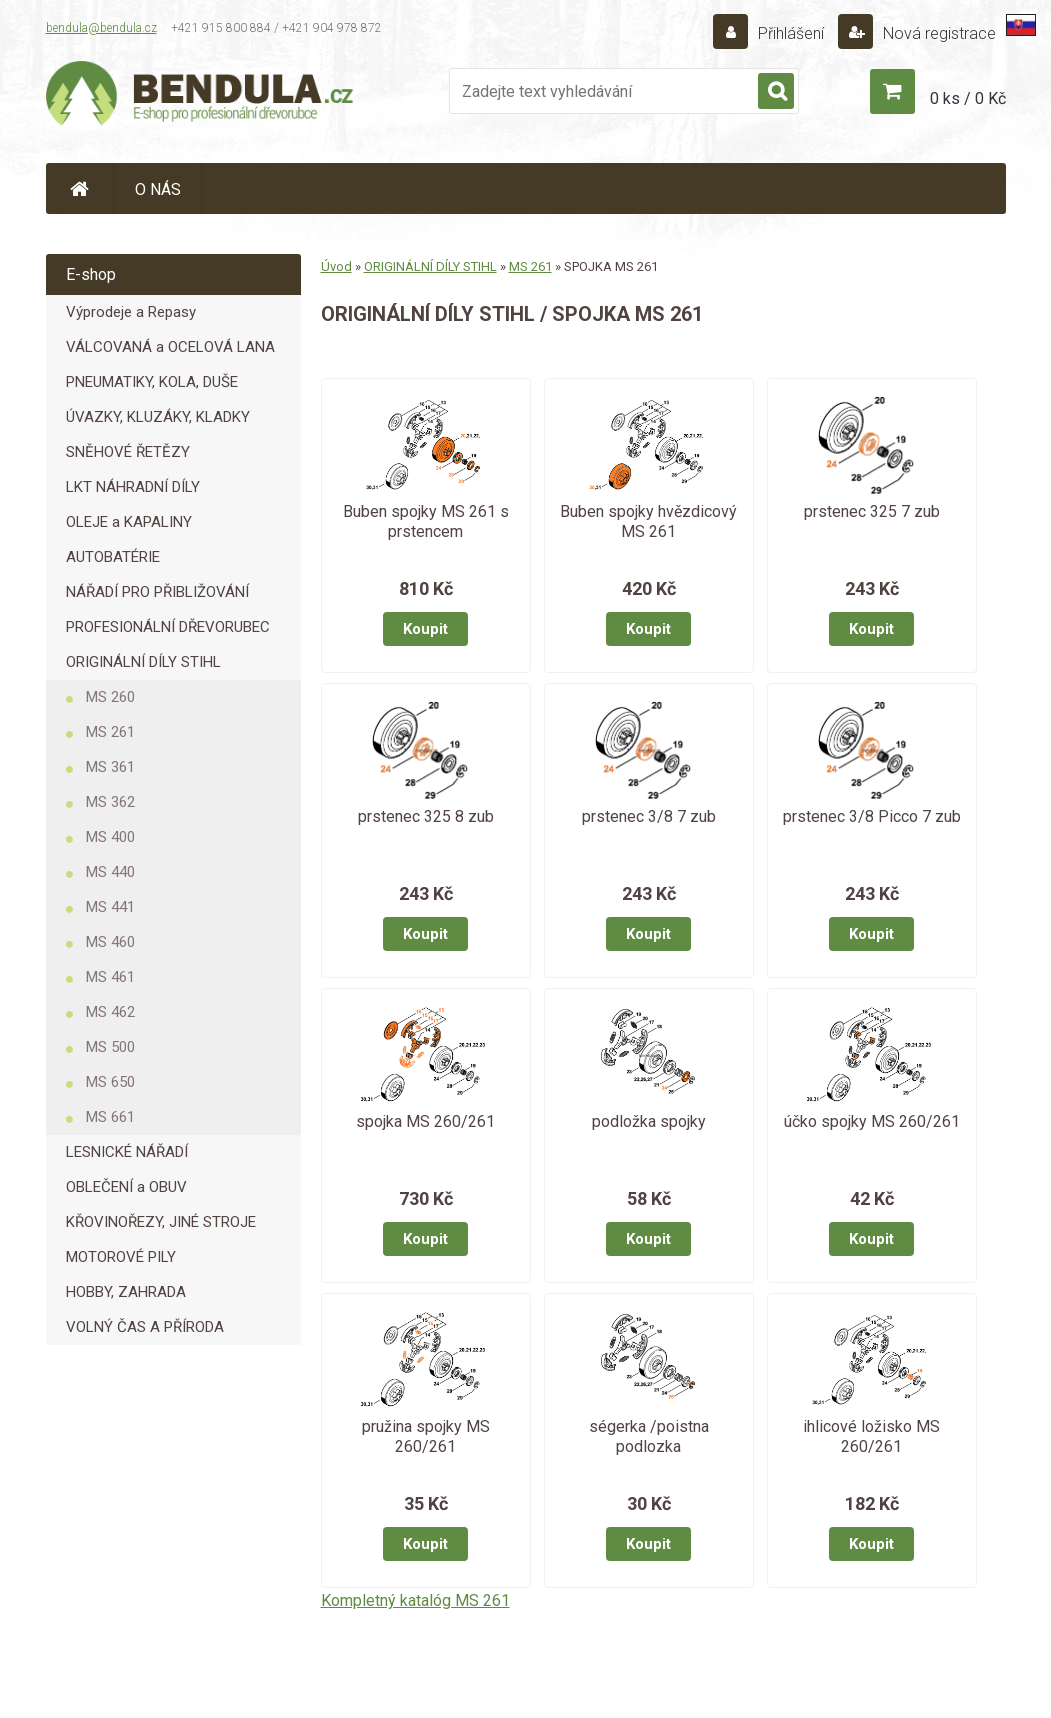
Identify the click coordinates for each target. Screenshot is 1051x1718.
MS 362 (110, 802)
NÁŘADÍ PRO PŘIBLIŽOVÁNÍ (157, 592)
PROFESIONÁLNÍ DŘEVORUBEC (168, 627)
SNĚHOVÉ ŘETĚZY (128, 452)
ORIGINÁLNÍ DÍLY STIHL (143, 662)
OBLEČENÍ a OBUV (126, 1187)
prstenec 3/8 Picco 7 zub (872, 816)
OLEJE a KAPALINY (129, 522)
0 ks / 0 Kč (968, 98)
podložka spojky (649, 1121)
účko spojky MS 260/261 (872, 1121)
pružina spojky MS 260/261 (426, 1436)
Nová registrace (937, 33)
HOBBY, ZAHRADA (126, 1292)
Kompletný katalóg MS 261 (415, 1600)
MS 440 (110, 872)
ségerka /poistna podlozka (649, 1436)
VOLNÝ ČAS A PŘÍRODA (145, 1327)
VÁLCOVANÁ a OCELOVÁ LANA (170, 347)
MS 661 (110, 1117)
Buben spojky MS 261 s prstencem (426, 521)
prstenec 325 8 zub (426, 816)
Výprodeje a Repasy (131, 312)
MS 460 (110, 942)
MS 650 (110, 1082)
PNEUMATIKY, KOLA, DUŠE (152, 382)
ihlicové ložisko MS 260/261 (871, 1436)
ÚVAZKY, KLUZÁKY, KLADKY (158, 417)
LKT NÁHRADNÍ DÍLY (133, 487)
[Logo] (201, 96)
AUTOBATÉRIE (113, 557)
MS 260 (110, 697)
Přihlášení (791, 33)
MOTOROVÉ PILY (121, 1257)
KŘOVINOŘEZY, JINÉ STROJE (161, 1222)
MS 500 (110, 1047)
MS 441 (110, 907)
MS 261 (110, 732)
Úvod (336, 266)
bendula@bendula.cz (101, 28)
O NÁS (158, 189)
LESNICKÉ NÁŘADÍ (127, 1152)
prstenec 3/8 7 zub (649, 816)
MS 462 (110, 1012)
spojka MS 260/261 (425, 1121)
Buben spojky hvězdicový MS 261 (648, 521)
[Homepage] (80, 188)
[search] (776, 92)
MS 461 (110, 977)
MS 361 (110, 767)
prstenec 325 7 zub (872, 511)
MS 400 (110, 837)
